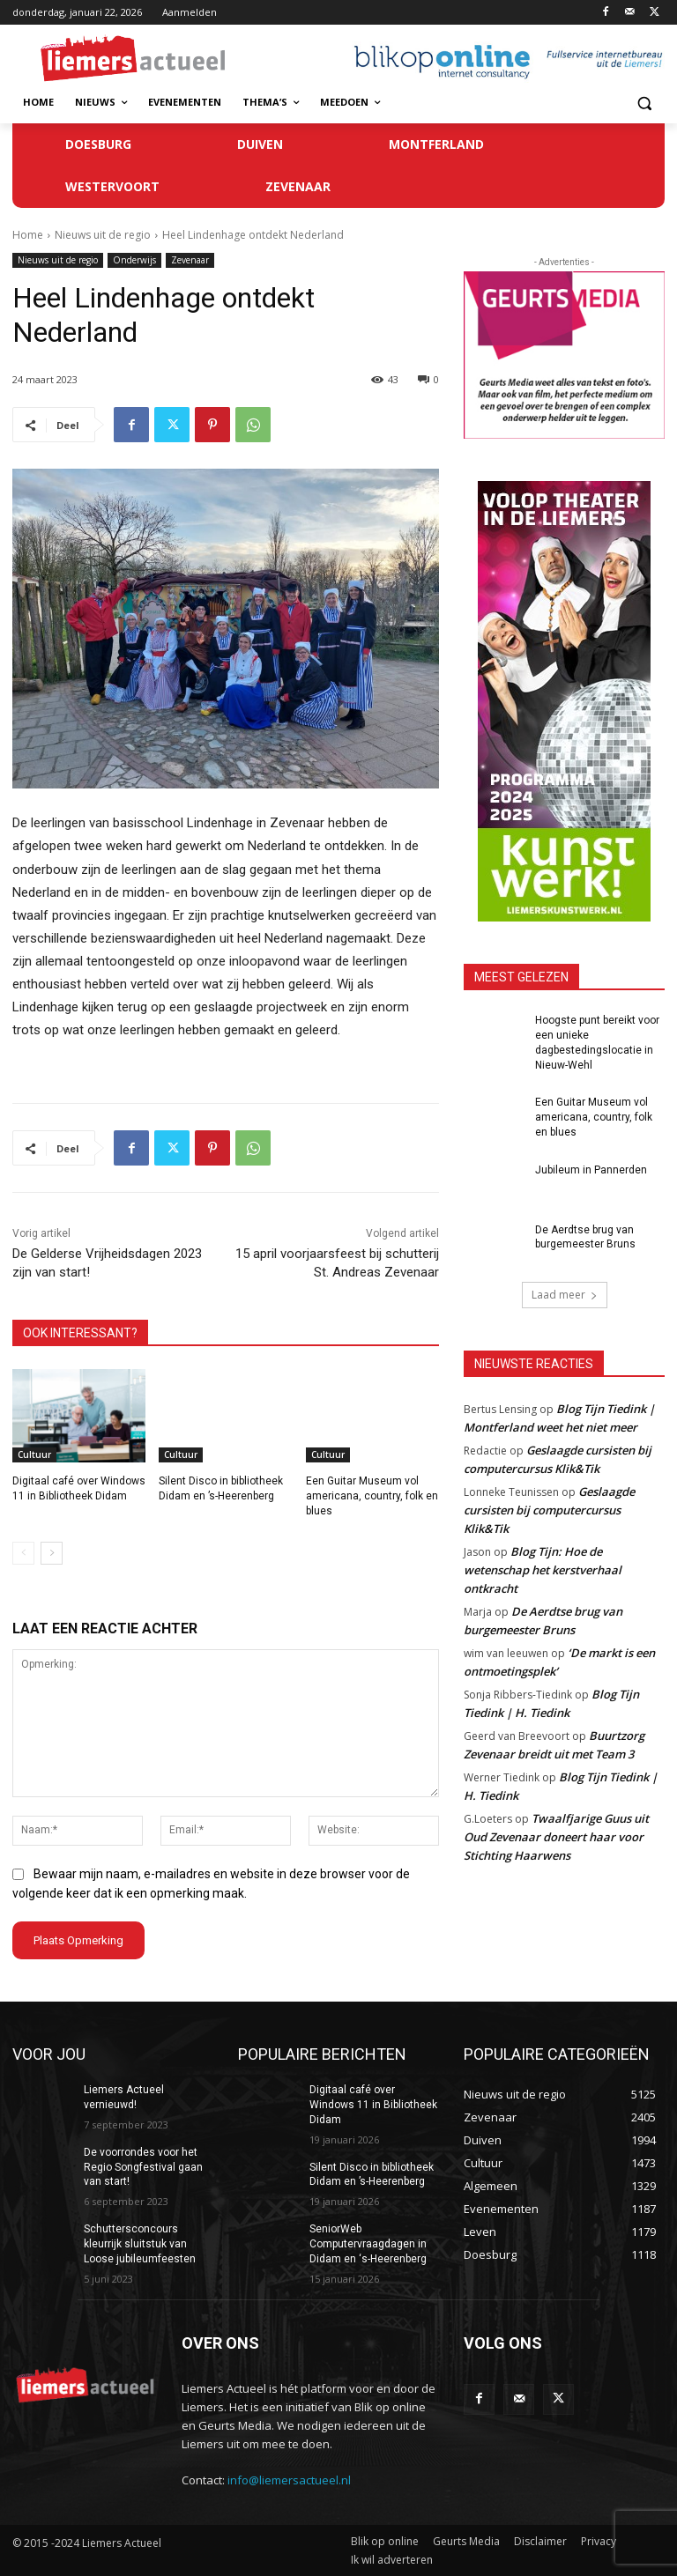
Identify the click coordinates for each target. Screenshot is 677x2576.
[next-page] (52, 1553)
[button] (644, 102)
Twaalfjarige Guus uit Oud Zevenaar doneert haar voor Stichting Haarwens (556, 1836)
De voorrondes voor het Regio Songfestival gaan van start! (143, 2167)
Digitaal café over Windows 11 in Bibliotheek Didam (373, 2105)
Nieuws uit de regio (103, 234)
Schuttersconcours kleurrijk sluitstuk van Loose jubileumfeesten (140, 2244)
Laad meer (565, 1294)
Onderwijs (134, 260)
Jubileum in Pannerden (591, 1170)
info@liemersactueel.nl (289, 2480)
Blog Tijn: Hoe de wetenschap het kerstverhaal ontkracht (542, 1569)
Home (27, 234)
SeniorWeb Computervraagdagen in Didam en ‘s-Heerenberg (368, 2244)
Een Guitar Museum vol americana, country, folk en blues (372, 1496)
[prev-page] (23, 1553)
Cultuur (34, 1454)
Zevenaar (190, 260)
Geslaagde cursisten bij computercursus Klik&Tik (549, 1510)
